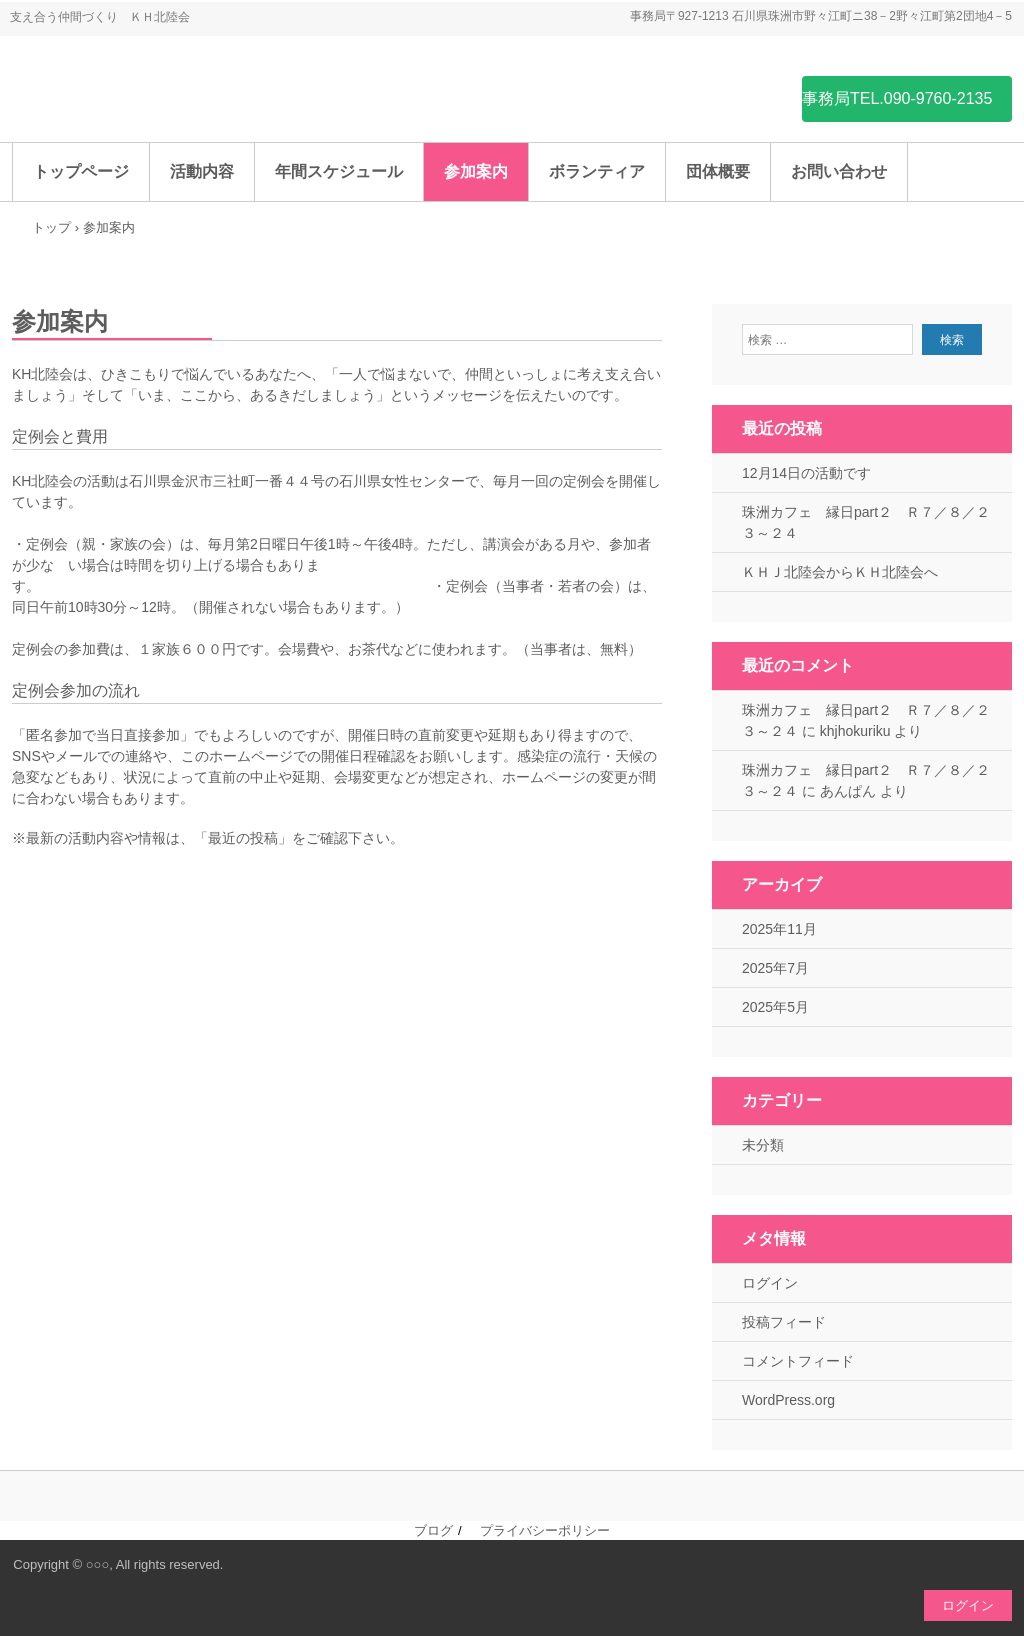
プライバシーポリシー (545, 1530)
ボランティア (597, 171)
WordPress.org (788, 1400)
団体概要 (718, 171)
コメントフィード (798, 1361)
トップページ (81, 171)
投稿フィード (784, 1322)
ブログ (433, 1530)
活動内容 (202, 171)
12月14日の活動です (806, 473)
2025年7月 (775, 968)
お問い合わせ (839, 171)
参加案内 (476, 171)
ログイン (770, 1283)
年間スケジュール (339, 171)
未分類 (763, 1145)
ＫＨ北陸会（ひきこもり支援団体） (162, 97)
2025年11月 (779, 929)
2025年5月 (775, 1007)
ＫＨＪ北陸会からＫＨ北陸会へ (840, 572)
